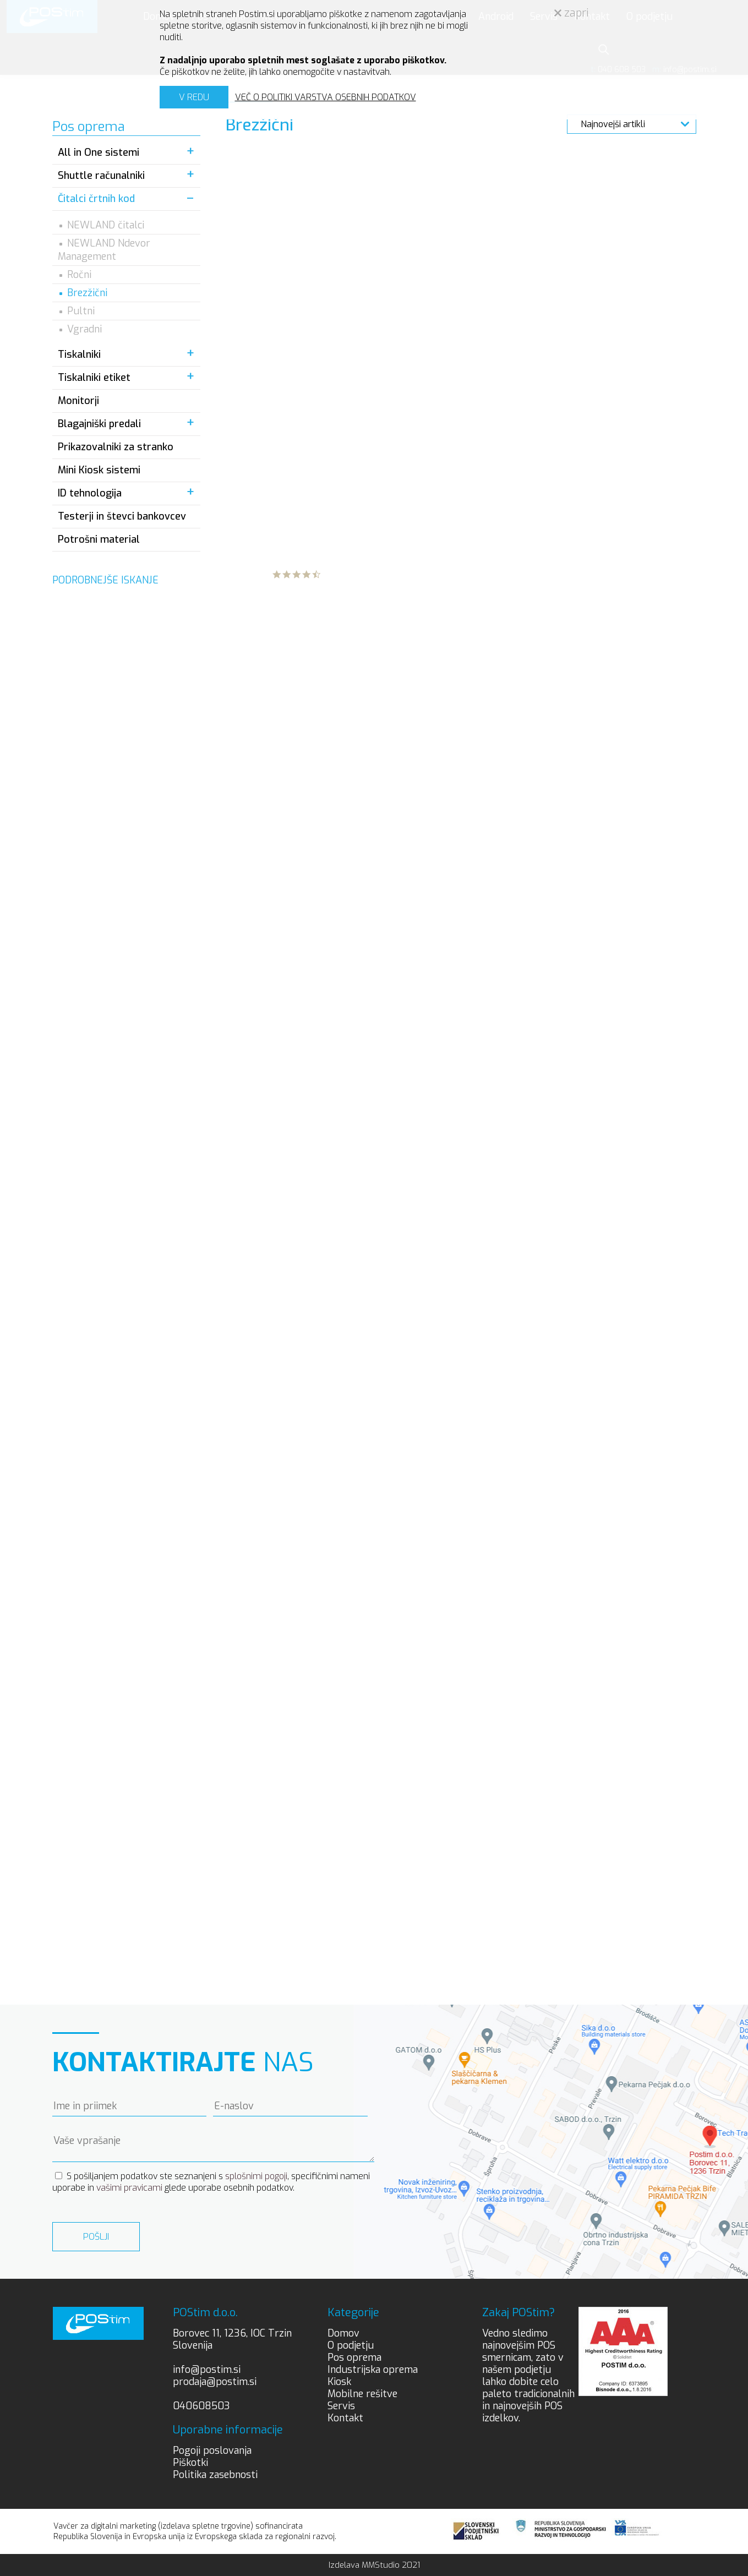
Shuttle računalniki (101, 175)
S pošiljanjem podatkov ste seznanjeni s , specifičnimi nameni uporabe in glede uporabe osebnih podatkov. (211, 2181)
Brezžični (87, 292)
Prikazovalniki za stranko (115, 447)
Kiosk (339, 2381)
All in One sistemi (98, 152)
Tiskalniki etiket (94, 377)
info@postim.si (207, 2369)
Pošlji (96, 2236)
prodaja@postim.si (214, 2381)
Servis (341, 2406)
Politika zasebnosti (215, 2474)
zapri (571, 13)
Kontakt (345, 2418)
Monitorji (78, 400)
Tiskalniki (79, 354)
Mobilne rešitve (362, 2393)
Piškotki (190, 2462)
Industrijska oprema (372, 2369)
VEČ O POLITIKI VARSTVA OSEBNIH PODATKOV (325, 97)
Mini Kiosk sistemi (99, 470)
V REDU (194, 97)
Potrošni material (99, 539)
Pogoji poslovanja (212, 2450)
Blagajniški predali (99, 423)
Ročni (79, 274)
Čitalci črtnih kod (96, 198)
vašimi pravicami (129, 2187)
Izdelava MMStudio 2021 (374, 2564)
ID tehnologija (90, 493)
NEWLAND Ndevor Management (104, 250)
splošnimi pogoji (256, 2176)
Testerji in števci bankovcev (122, 516)
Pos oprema (354, 2357)
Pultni (81, 311)
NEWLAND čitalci (105, 225)
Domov (343, 2333)
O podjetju (350, 2345)
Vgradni (84, 329)
